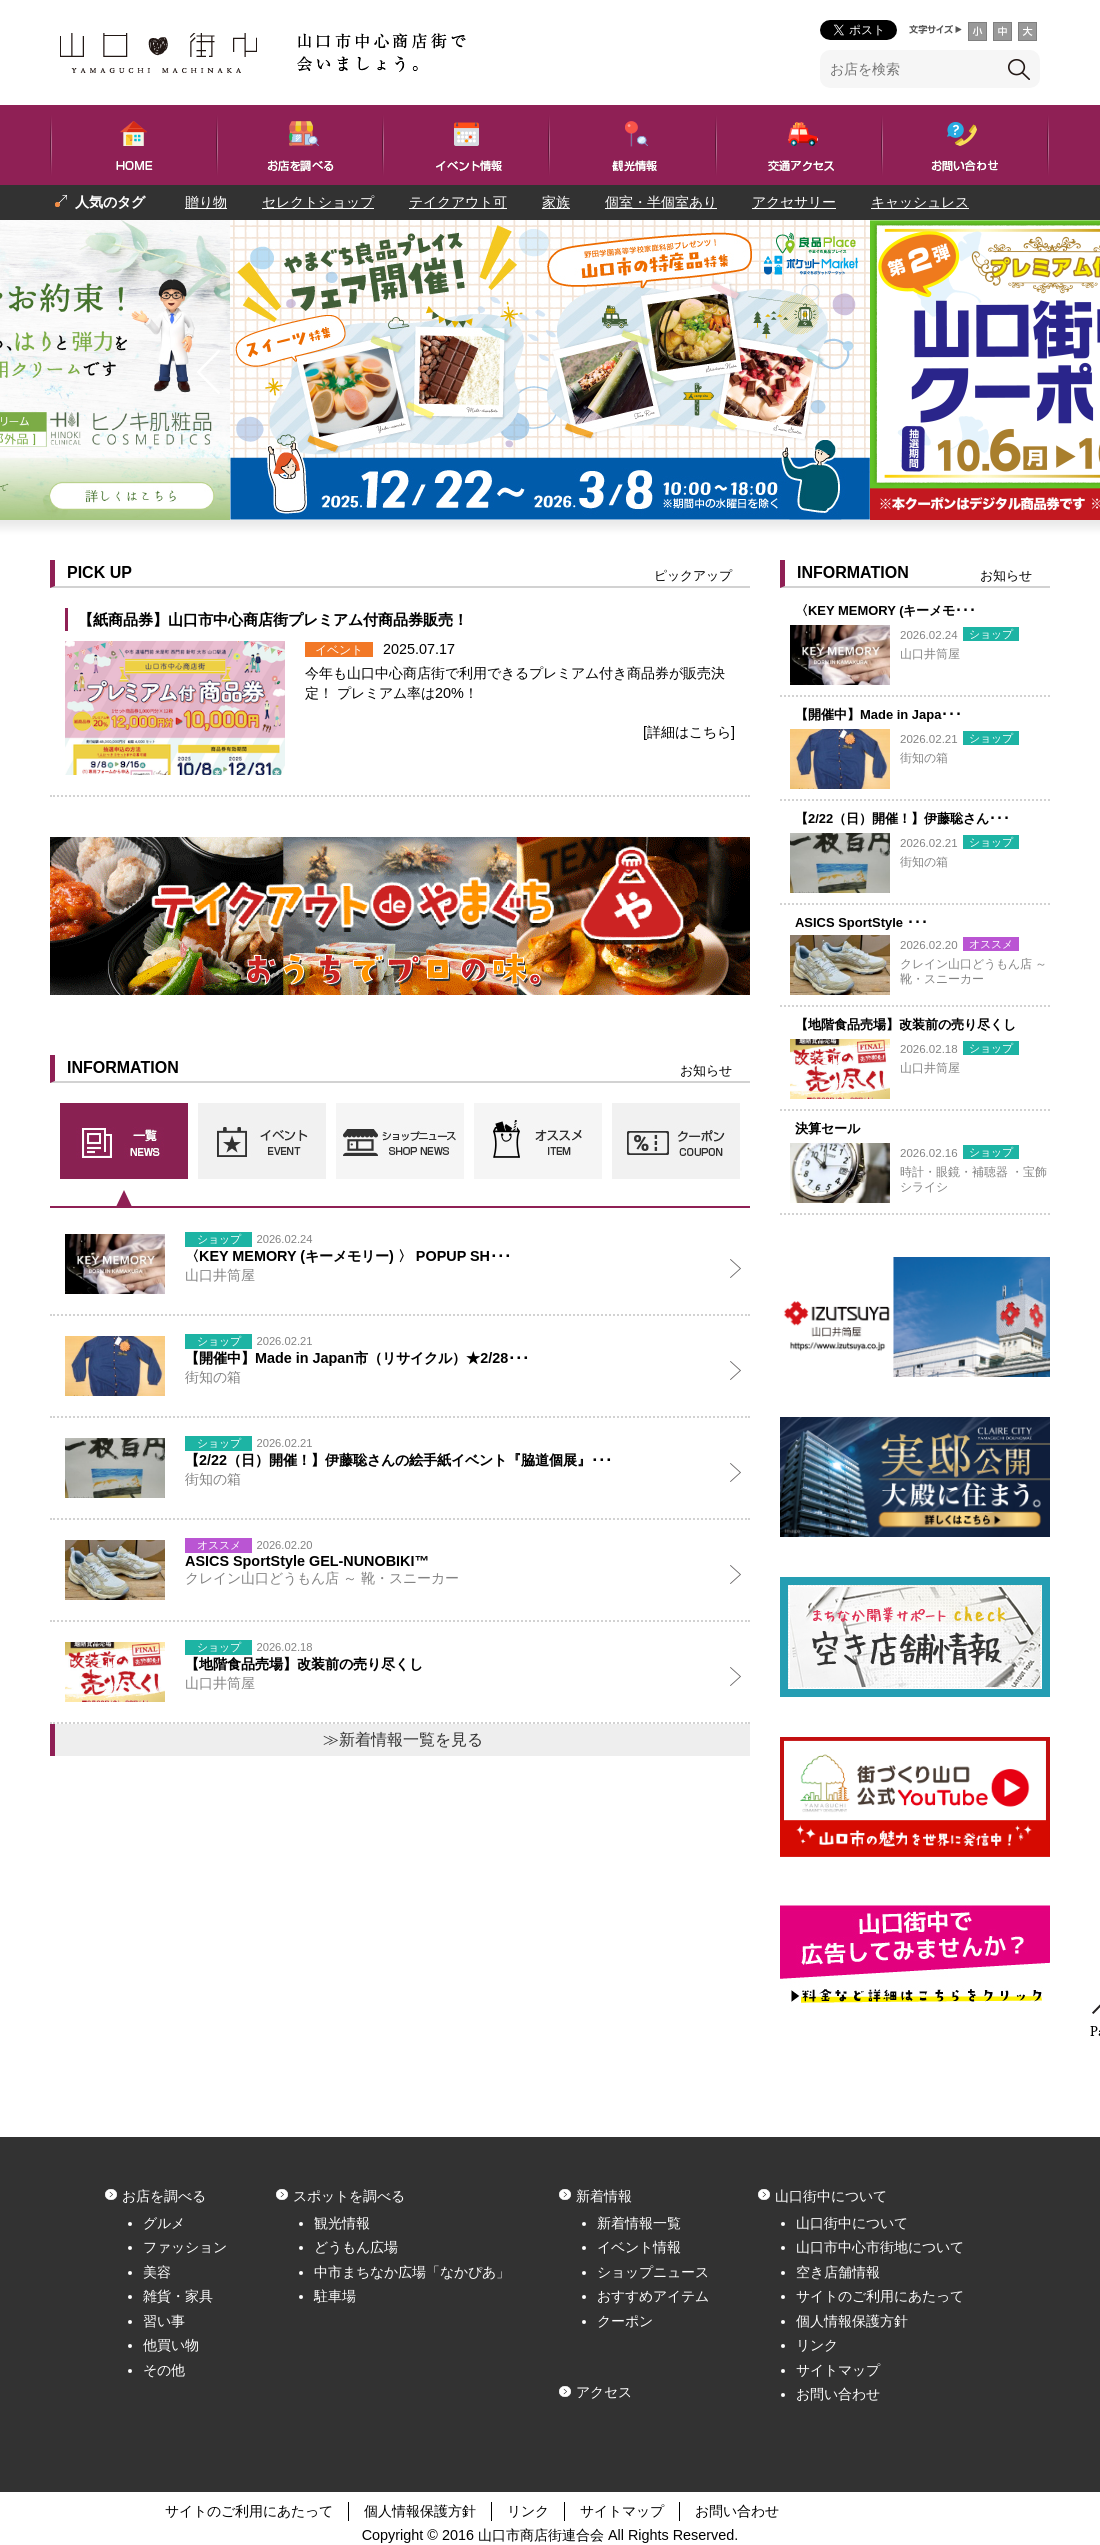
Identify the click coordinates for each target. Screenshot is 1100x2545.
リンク (817, 2345)
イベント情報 (639, 2247)
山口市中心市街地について (880, 2247)
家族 (556, 202)
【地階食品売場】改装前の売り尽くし (905, 1024)
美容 (157, 2272)
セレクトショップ (318, 202)
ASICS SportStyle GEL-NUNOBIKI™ (307, 1561)
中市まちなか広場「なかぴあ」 (412, 2272)
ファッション (185, 2247)
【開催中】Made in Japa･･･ (878, 714)
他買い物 (171, 2345)
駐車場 (335, 2296)
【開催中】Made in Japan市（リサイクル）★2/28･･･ (357, 1358)
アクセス (604, 2392)
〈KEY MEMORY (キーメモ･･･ (886, 610)
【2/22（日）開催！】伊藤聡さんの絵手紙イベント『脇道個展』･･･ (398, 1460)
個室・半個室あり (661, 202)
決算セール (827, 1128)
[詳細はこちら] (689, 732)
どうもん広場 (356, 2247)
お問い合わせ (838, 2394)
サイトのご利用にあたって (880, 2296)
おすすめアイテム (653, 2296)
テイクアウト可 (458, 202)
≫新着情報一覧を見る (403, 1739)
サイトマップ (838, 2370)
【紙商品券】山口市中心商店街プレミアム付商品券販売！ (273, 619)
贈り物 (206, 202)
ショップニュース (653, 2272)
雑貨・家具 (178, 2296)
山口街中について (852, 2223)
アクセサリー (794, 202)
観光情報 (342, 2223)
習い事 (164, 2321)
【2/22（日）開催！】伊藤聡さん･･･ (902, 818)
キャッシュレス (920, 202)
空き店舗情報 (838, 2272)
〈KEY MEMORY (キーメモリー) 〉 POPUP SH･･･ (348, 1256)
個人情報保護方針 (852, 2321)
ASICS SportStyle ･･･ (861, 922)
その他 (164, 2370)
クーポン (625, 2321)
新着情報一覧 (639, 2223)
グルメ (164, 2223)
